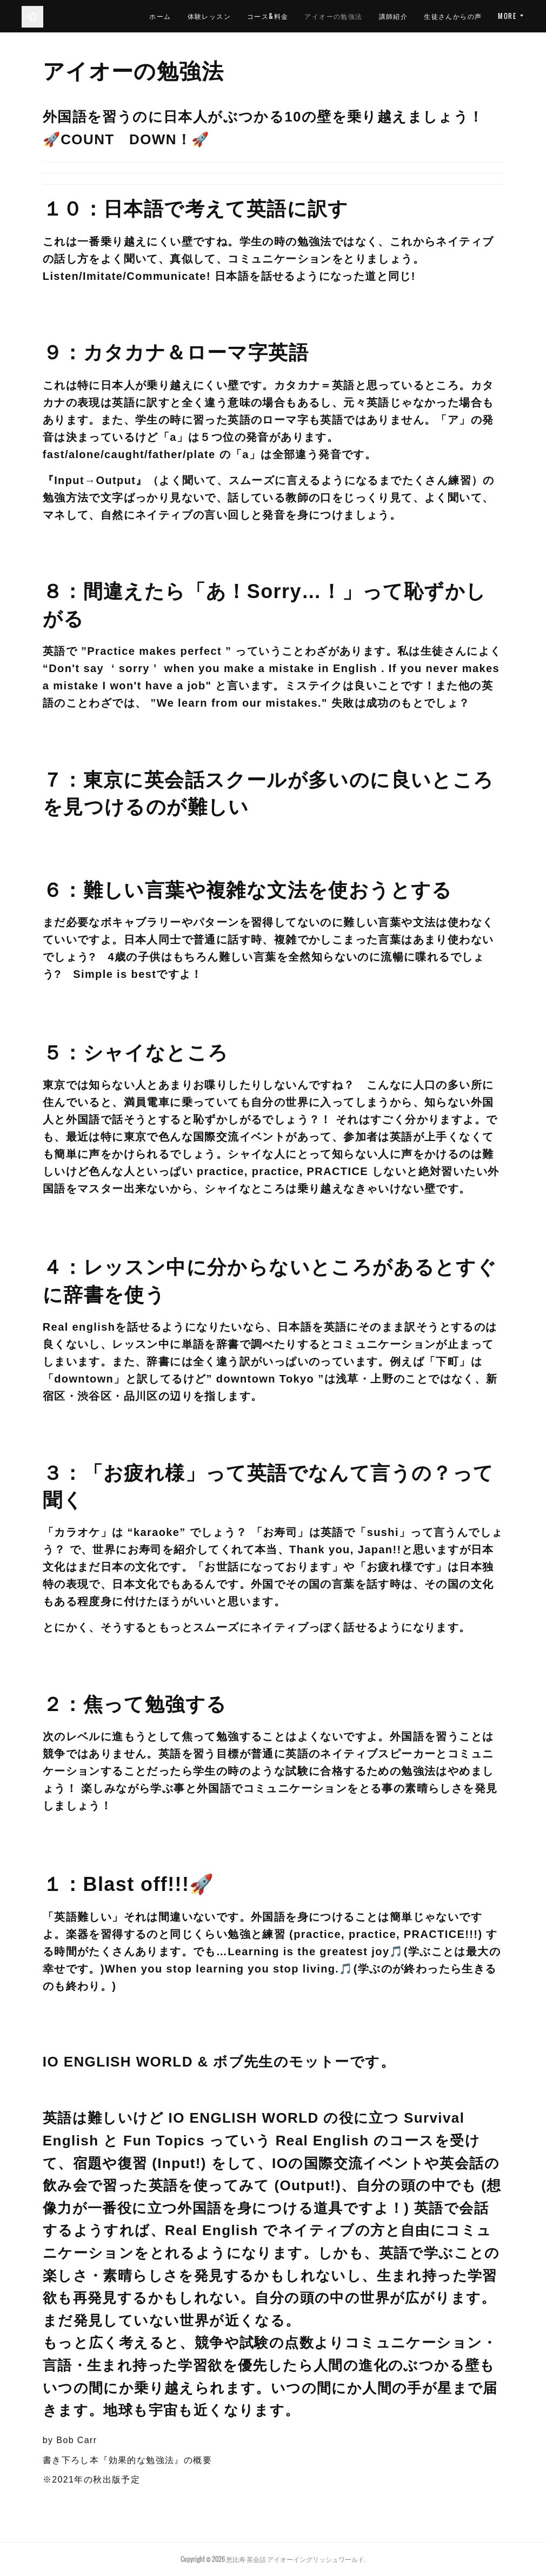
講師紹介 (467, 16)
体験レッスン (283, 16)
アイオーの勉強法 (408, 16)
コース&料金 (341, 16)
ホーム (234, 16)
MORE (507, 16)
